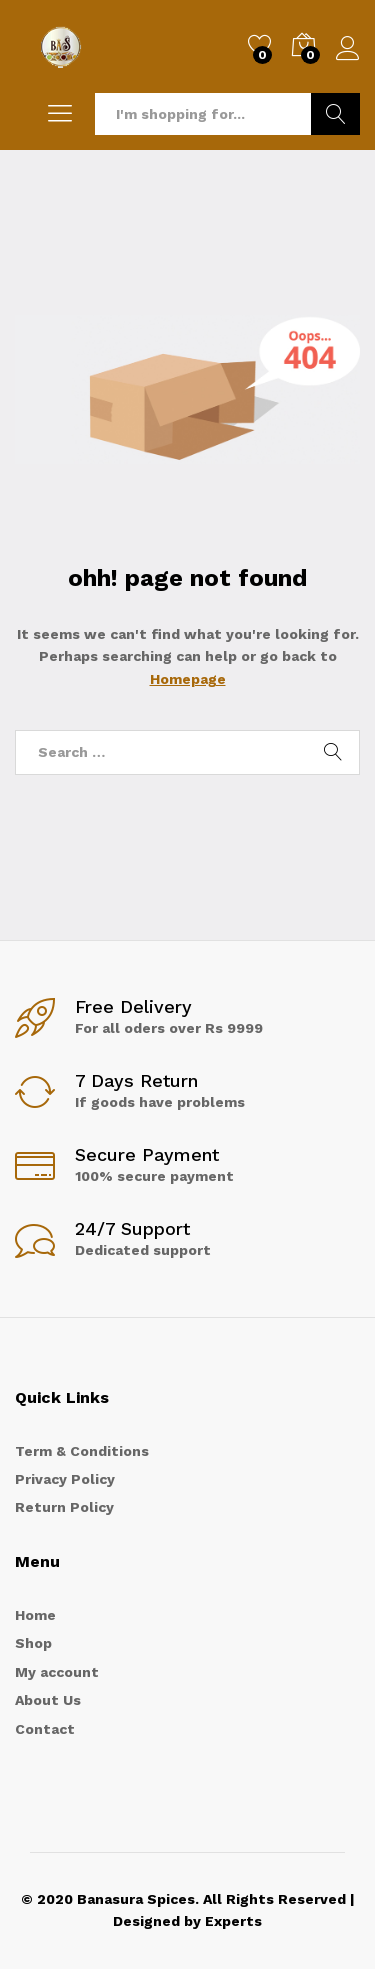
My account (57, 1672)
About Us (48, 1700)
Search (335, 114)
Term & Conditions (82, 1451)
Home (35, 1615)
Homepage (188, 679)
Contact (45, 1729)
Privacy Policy (65, 1479)
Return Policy (64, 1507)
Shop (33, 1643)
